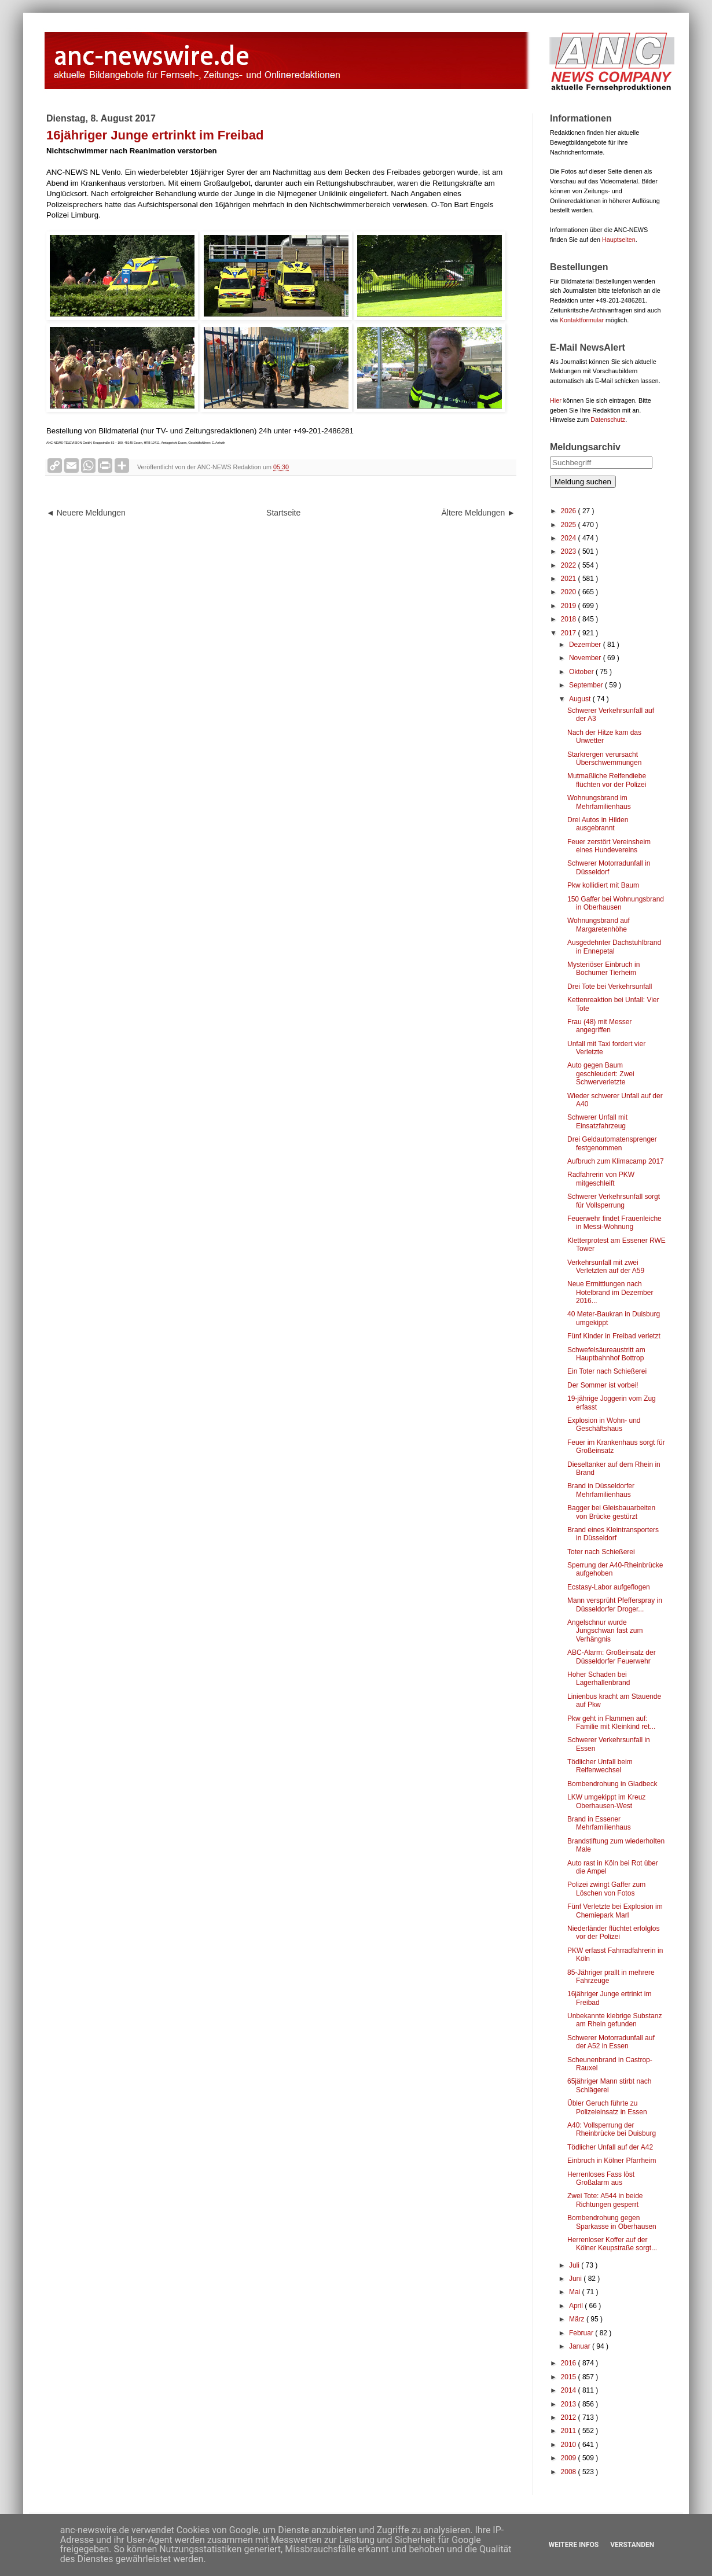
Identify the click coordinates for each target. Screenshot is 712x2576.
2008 (569, 2472)
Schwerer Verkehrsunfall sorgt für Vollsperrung (613, 1201)
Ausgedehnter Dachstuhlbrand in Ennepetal (614, 947)
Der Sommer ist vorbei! (602, 1385)
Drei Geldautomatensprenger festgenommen (612, 1143)
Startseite (283, 512)
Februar (582, 2333)
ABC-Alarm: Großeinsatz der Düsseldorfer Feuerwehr (611, 1656)
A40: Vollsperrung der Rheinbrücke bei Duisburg (611, 2129)
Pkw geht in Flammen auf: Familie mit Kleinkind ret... (611, 1722)
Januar (580, 2346)
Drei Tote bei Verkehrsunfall (609, 986)
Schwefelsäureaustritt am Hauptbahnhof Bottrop (606, 1354)
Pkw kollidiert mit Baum (603, 885)
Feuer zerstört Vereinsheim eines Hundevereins (609, 846)
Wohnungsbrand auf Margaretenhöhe (598, 925)
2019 (569, 606)
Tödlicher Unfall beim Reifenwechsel (600, 1766)
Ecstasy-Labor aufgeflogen (608, 1587)
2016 (569, 2363)
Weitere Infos (574, 2545)
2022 (569, 565)
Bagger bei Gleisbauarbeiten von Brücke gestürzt (611, 1512)
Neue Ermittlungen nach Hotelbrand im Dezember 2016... (610, 1292)
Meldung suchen (583, 481)
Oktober (582, 672)
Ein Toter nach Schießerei (607, 1371)
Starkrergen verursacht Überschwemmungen (604, 758)
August (581, 699)
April (577, 2306)
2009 (569, 2458)
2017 (569, 633)
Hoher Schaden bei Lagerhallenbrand (598, 1678)
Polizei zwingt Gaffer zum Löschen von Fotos (606, 1889)
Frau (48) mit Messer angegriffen (599, 1026)
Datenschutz (607, 419)
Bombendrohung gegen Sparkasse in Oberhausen (611, 2222)
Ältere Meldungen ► (478, 512)
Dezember (586, 645)
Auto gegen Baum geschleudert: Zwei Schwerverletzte (600, 1073)
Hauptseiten (619, 239)
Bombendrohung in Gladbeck (612, 1784)
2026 (569, 511)
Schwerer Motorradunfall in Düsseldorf (608, 867)
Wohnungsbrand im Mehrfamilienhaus (599, 802)
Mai (575, 2292)
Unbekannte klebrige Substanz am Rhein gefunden (614, 2020)
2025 (569, 525)
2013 (569, 2404)
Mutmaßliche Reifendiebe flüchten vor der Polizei (606, 780)
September (587, 685)
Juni (576, 2279)
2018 (569, 619)
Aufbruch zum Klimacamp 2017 (615, 1161)
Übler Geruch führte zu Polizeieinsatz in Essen (607, 2107)
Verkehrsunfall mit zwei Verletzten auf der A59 (605, 1266)
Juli (575, 2265)
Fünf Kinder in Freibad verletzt (613, 1336)
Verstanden (632, 2545)
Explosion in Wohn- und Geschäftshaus (604, 1424)
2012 (569, 2417)
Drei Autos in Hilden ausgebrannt (597, 824)
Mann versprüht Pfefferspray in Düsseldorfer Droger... (614, 1604)
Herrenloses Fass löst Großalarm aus (600, 2178)
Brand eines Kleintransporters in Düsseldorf (613, 1534)
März (577, 2319)
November (586, 658)
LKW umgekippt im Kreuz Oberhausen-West (606, 1801)
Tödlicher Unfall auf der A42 (610, 2147)
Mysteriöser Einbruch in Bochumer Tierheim (603, 969)
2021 (569, 579)
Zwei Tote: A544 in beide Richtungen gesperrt (605, 2200)
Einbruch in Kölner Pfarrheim (611, 2161)
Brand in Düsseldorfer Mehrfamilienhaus (600, 1490)
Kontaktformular (582, 320)
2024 (569, 538)
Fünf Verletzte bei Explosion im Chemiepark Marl (615, 1910)
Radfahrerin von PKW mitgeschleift (600, 1179)
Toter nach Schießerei (601, 1552)
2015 (569, 2377)
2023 (569, 551)
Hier (555, 400)
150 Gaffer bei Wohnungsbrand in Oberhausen (615, 903)
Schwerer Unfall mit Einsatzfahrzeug (597, 1121)
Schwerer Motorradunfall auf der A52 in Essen (611, 2042)
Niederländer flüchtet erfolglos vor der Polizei (613, 1932)
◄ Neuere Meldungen (86, 512)
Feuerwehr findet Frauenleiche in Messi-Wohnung (614, 1223)
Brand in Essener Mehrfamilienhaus (599, 1823)
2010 (569, 2445)
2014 (569, 2390)
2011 (569, 2431)
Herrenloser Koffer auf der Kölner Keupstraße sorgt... (612, 2244)
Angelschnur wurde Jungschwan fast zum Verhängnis (605, 1630)
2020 (569, 592)
